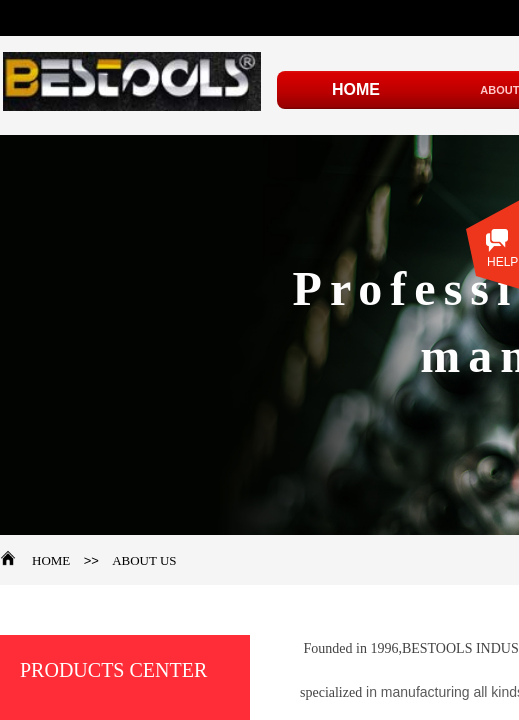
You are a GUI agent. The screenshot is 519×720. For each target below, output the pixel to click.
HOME (51, 560)
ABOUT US (144, 560)
